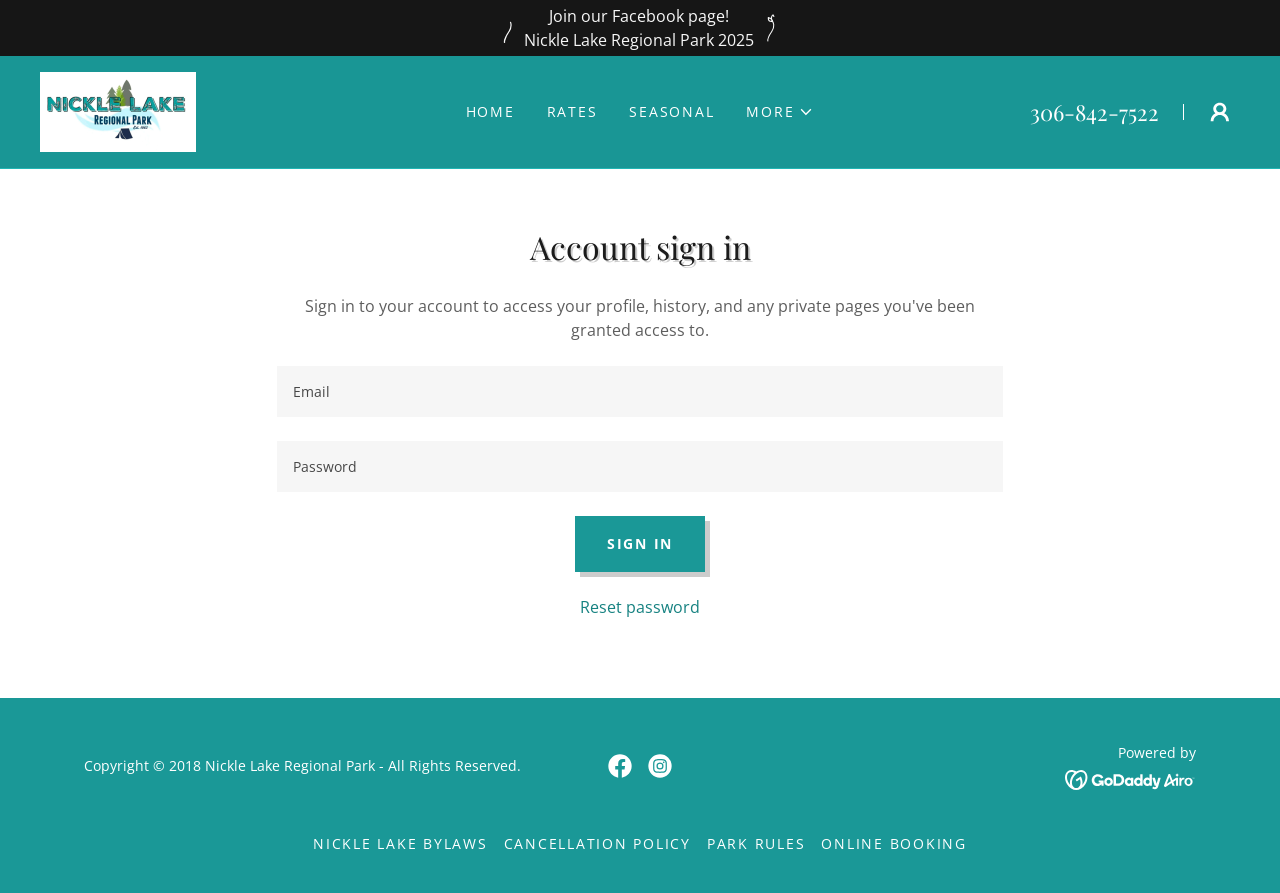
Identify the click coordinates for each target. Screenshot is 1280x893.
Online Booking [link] (894, 843)
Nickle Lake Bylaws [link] (400, 843)
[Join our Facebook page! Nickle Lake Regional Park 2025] (640, 28)
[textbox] (639, 391)
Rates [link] (572, 111)
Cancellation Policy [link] (597, 843)
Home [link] (490, 111)
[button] (780, 112)
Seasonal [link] (671, 111)
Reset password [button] (640, 607)
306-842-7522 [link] (1094, 112)
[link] (118, 110)
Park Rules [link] (756, 843)
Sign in (640, 543)
